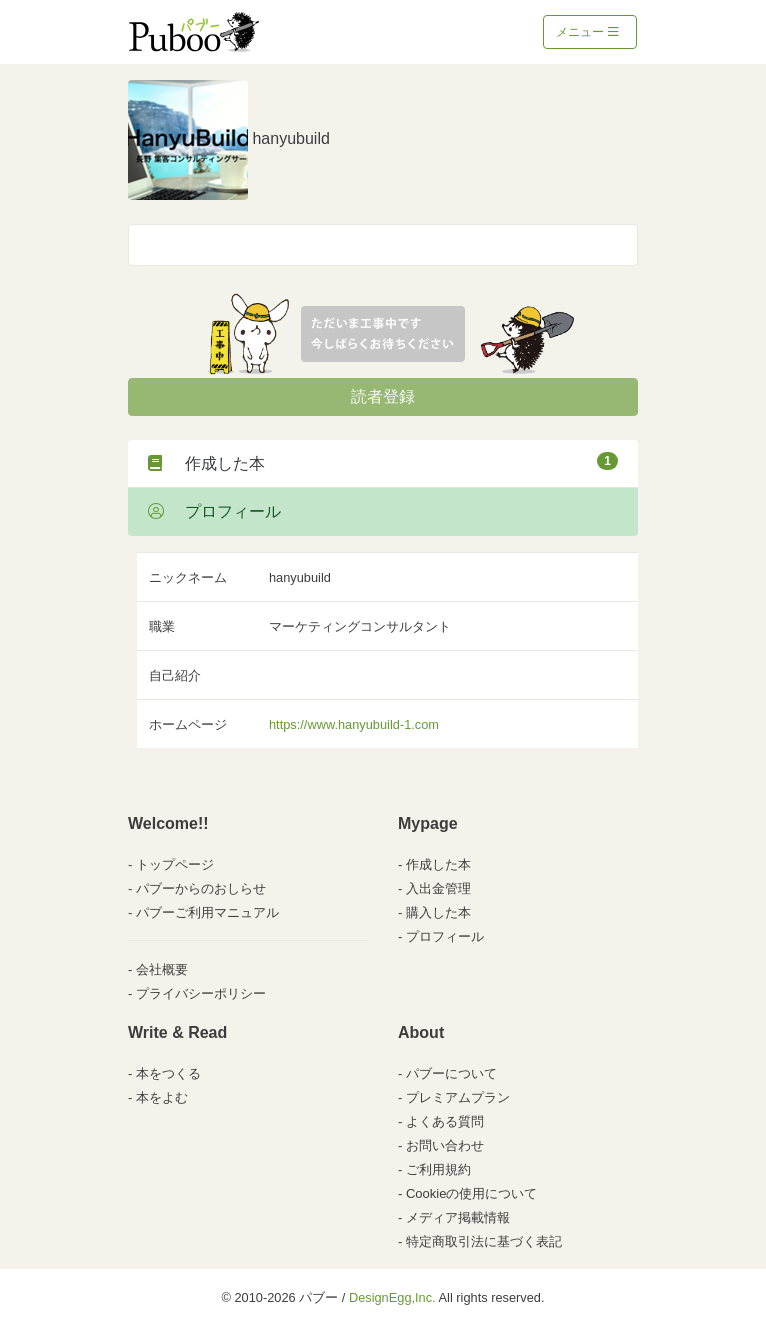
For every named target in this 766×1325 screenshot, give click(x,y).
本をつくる (168, 1073)
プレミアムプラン (458, 1097)
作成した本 (383, 462)
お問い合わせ (445, 1145)
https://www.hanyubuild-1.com (354, 724)
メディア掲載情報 (458, 1217)
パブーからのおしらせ (201, 888)
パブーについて (451, 1073)
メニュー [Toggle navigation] (587, 32)
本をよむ (162, 1097)
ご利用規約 (438, 1169)
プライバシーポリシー (201, 993)
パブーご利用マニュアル (207, 912)
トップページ (175, 864)
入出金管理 (438, 888)
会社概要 (162, 969)
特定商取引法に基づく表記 (484, 1241)
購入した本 (438, 912)
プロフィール (214, 511)
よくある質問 (445, 1121)
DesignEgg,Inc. (392, 1297)
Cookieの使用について (471, 1193)
